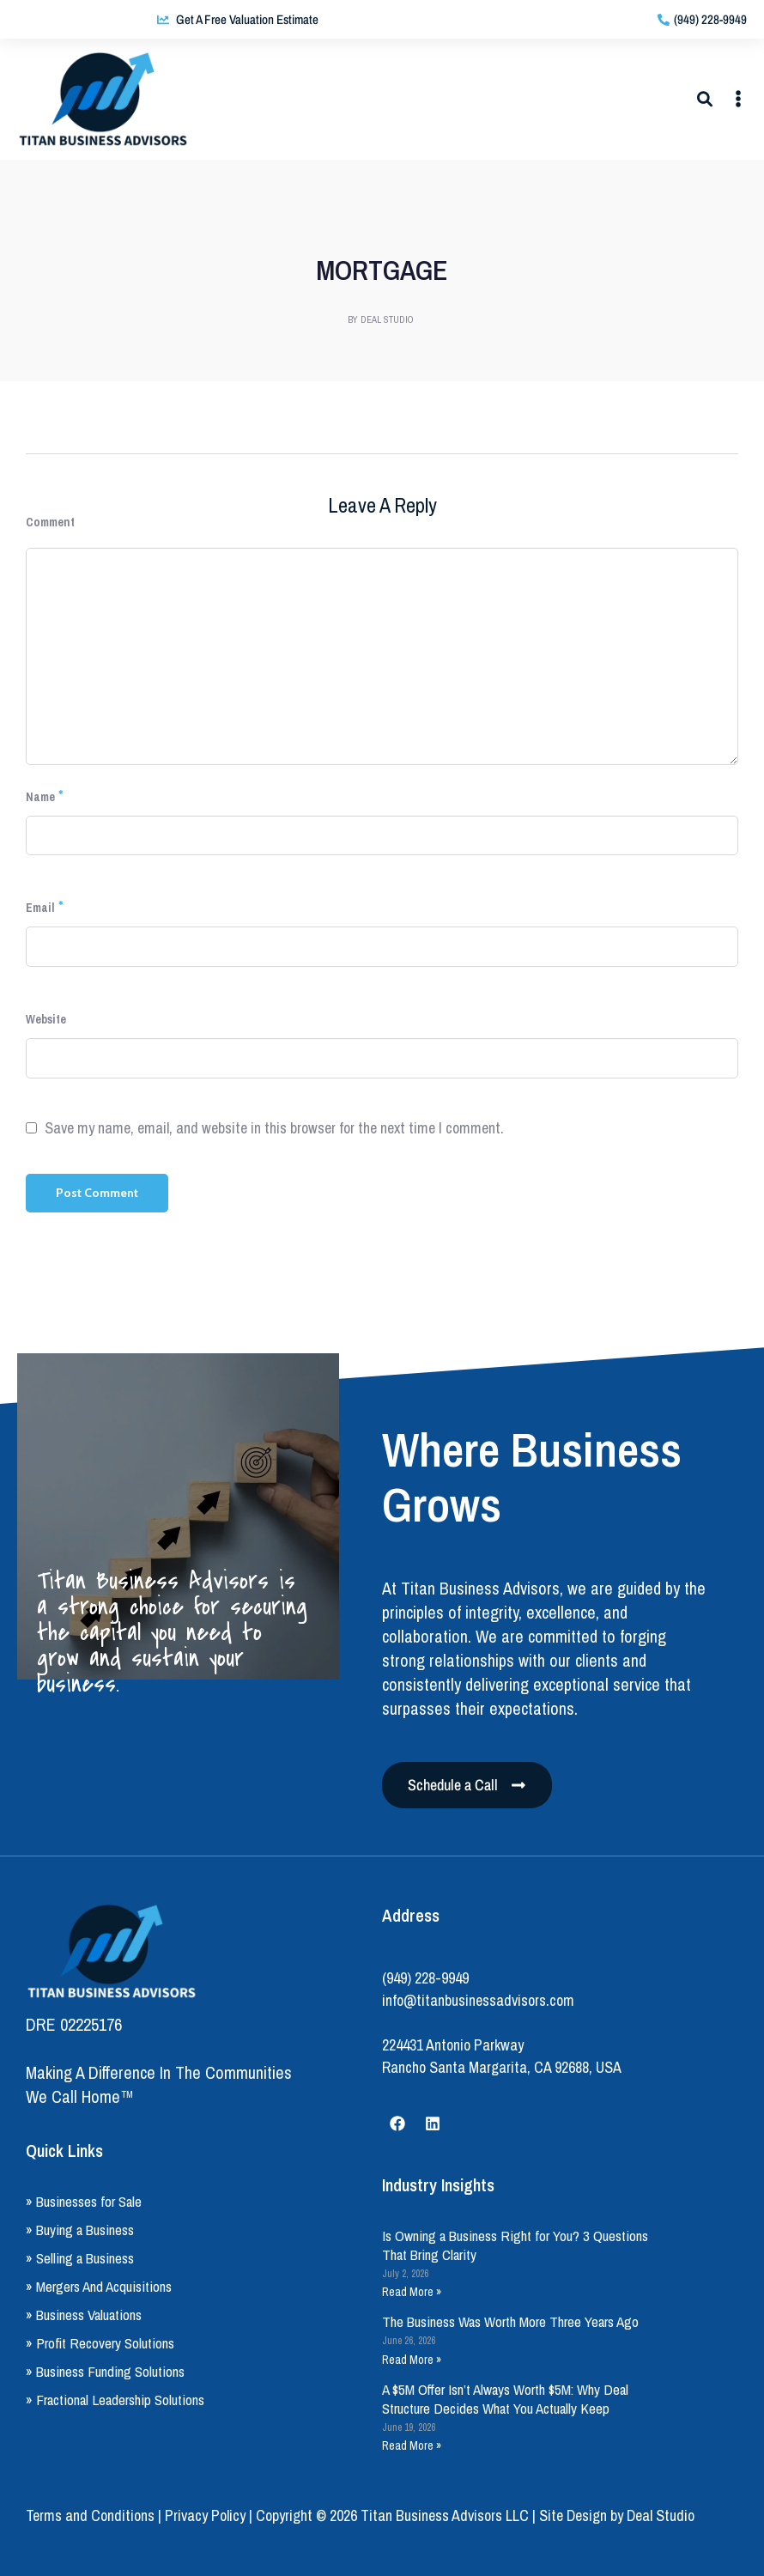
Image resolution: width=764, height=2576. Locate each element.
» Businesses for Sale (84, 2201)
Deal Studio (660, 2515)
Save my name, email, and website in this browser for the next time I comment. (274, 1128)
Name (40, 797)
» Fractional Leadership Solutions (115, 2399)
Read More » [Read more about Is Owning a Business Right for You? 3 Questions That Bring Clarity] (411, 2292)
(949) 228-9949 (425, 1978)
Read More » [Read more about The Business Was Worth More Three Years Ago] (411, 2359)
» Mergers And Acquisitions (99, 2286)
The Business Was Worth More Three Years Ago (510, 2321)
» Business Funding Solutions (105, 2371)
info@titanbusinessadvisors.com (478, 2000)
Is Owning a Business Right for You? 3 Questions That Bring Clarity (515, 2245)
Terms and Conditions (90, 2515)
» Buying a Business (80, 2229)
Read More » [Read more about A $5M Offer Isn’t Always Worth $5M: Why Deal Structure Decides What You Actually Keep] (411, 2445)
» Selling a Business (80, 2258)
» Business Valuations (84, 2314)
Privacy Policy (205, 2515)
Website (46, 1019)
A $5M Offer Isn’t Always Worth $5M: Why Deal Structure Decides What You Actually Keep (505, 2398)
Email (40, 907)
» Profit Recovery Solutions (100, 2343)
